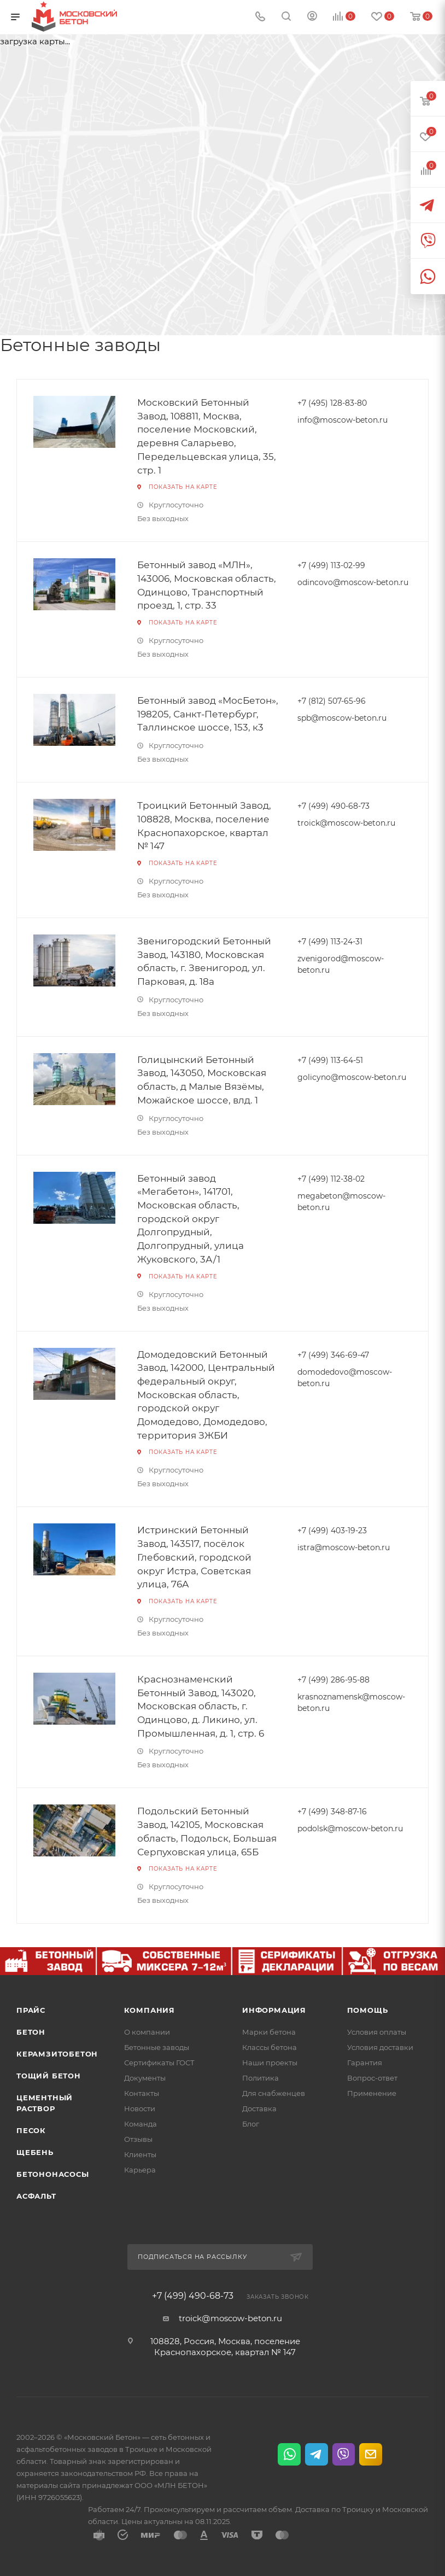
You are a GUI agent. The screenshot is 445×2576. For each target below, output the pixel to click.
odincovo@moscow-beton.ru (352, 582)
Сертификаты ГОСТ (159, 2062)
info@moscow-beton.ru (342, 420)
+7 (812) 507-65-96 (331, 701)
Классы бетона (269, 2047)
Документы (145, 2077)
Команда (140, 2123)
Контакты (141, 2093)
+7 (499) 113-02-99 (331, 565)
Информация (274, 2010)
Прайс (30, 2010)
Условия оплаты (376, 2032)
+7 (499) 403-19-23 (332, 1530)
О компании (147, 2032)
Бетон (30, 2032)
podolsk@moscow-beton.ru (350, 1828)
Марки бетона (269, 2032)
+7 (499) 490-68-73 (333, 806)
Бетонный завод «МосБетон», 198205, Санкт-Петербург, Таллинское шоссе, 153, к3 (207, 714)
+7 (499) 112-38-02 (331, 1179)
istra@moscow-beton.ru (343, 1547)
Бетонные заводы (156, 2047)
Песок (31, 2130)
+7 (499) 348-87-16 (332, 1811)
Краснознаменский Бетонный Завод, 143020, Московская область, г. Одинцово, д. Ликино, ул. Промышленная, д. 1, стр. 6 (200, 1706)
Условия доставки (380, 2047)
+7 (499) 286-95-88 (333, 1680)
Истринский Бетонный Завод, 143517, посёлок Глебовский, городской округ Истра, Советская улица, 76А (194, 1557)
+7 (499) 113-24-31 (329, 942)
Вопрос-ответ (372, 2077)
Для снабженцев (273, 2093)
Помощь (367, 2010)
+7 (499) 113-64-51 (330, 1060)
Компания (149, 2010)
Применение (371, 2093)
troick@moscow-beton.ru (346, 823)
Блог (250, 2123)
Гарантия (364, 2062)
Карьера (140, 2169)
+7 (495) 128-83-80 (332, 403)
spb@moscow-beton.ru (342, 718)
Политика (260, 2077)
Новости (139, 2108)
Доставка (259, 2108)
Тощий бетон (48, 2075)
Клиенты (140, 2154)
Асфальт (36, 2196)
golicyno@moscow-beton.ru (351, 1077)
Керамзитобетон (57, 2053)
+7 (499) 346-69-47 (333, 1355)
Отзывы (138, 2139)
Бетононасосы (52, 2174)
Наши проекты (269, 2062)
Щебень (35, 2152)
